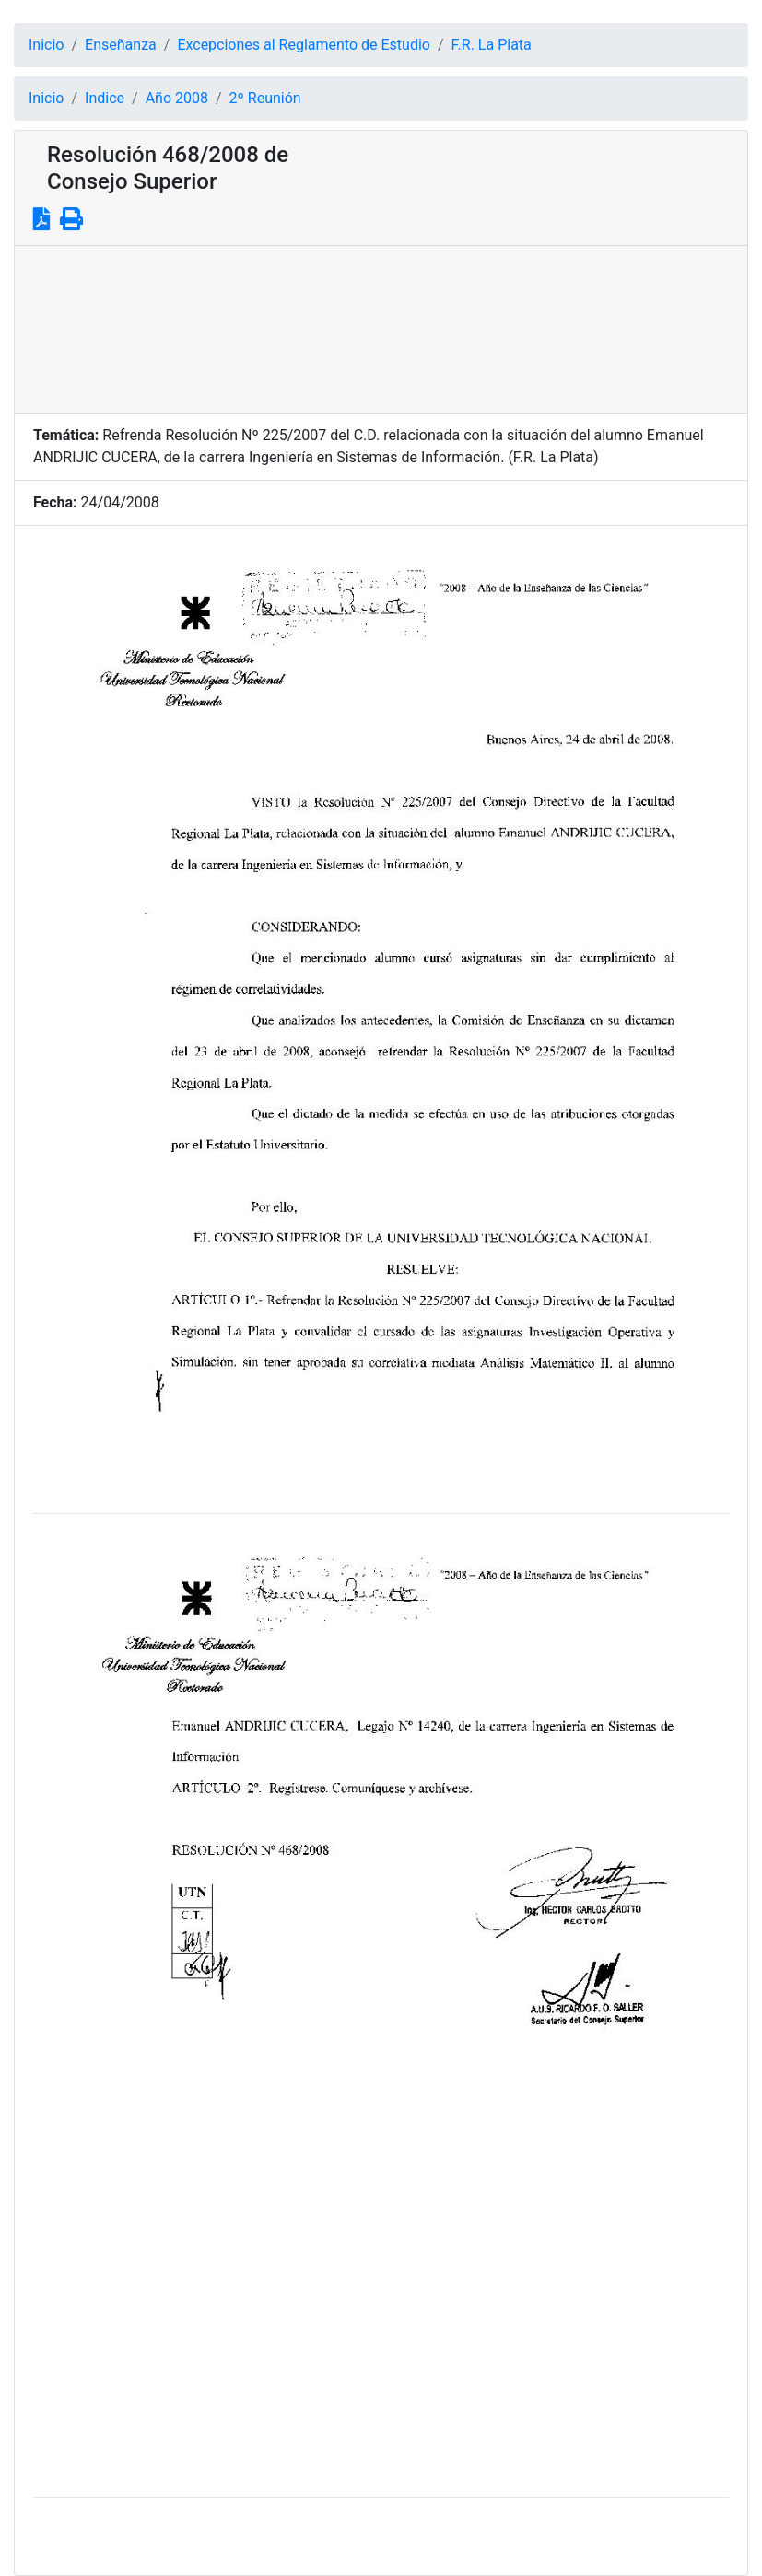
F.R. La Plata (491, 44)
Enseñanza (121, 44)
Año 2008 (177, 98)
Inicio (46, 44)
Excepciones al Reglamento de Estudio (303, 44)
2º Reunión (265, 98)
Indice (104, 98)
